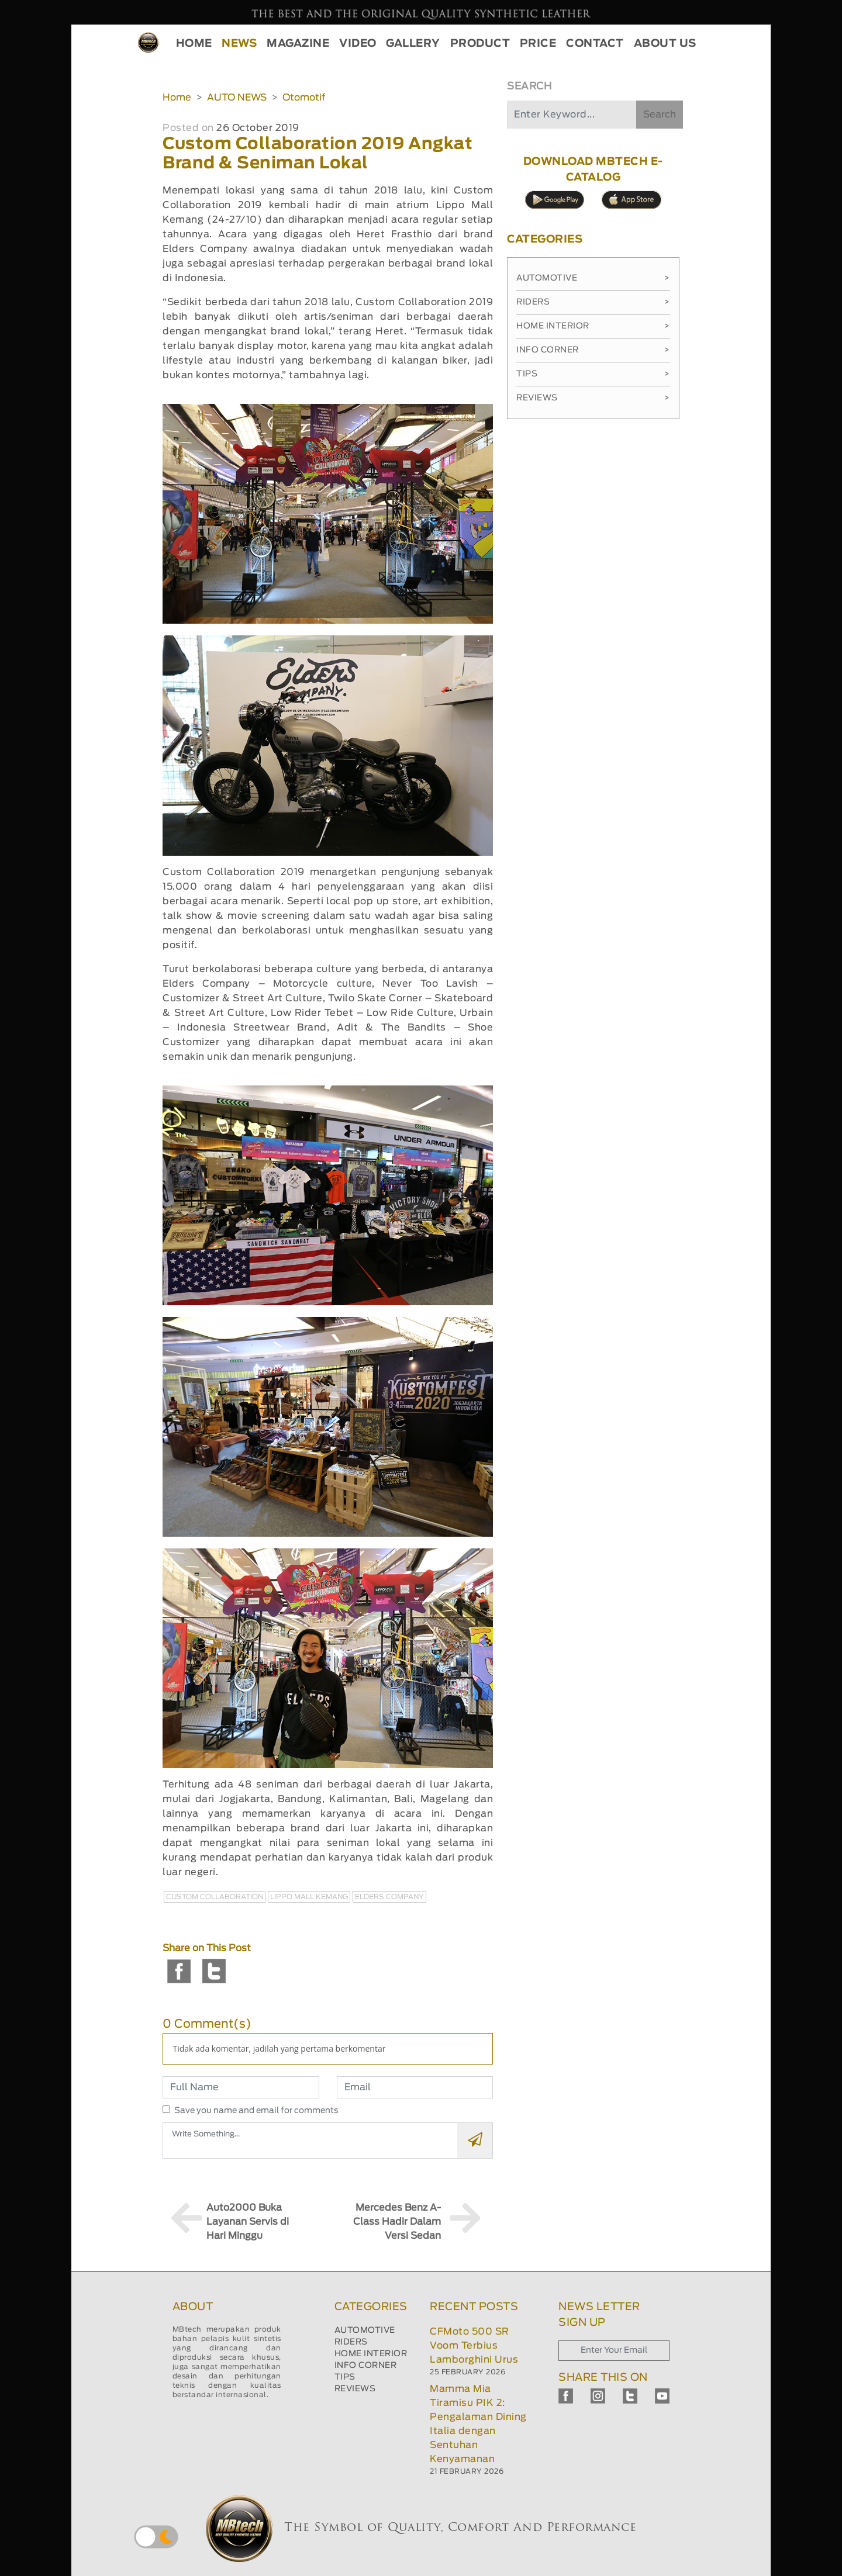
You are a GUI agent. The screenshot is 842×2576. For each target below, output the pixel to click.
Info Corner (593, 350)
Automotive (593, 278)
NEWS (239, 44)
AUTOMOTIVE (364, 2330)
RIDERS (351, 2342)
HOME (194, 44)
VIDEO (358, 44)
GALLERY (413, 44)
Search (659, 114)
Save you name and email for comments (256, 2111)
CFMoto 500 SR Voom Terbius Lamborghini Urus (474, 2345)
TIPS (345, 2377)
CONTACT (595, 44)
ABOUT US (665, 44)
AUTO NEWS (237, 97)
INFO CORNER (365, 2365)
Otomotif (303, 97)
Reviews (593, 398)
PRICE (538, 44)
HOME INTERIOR (371, 2354)
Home (177, 97)
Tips (593, 374)
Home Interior (593, 326)
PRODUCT (480, 44)
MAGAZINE (298, 44)
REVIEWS (355, 2389)
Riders (593, 302)
